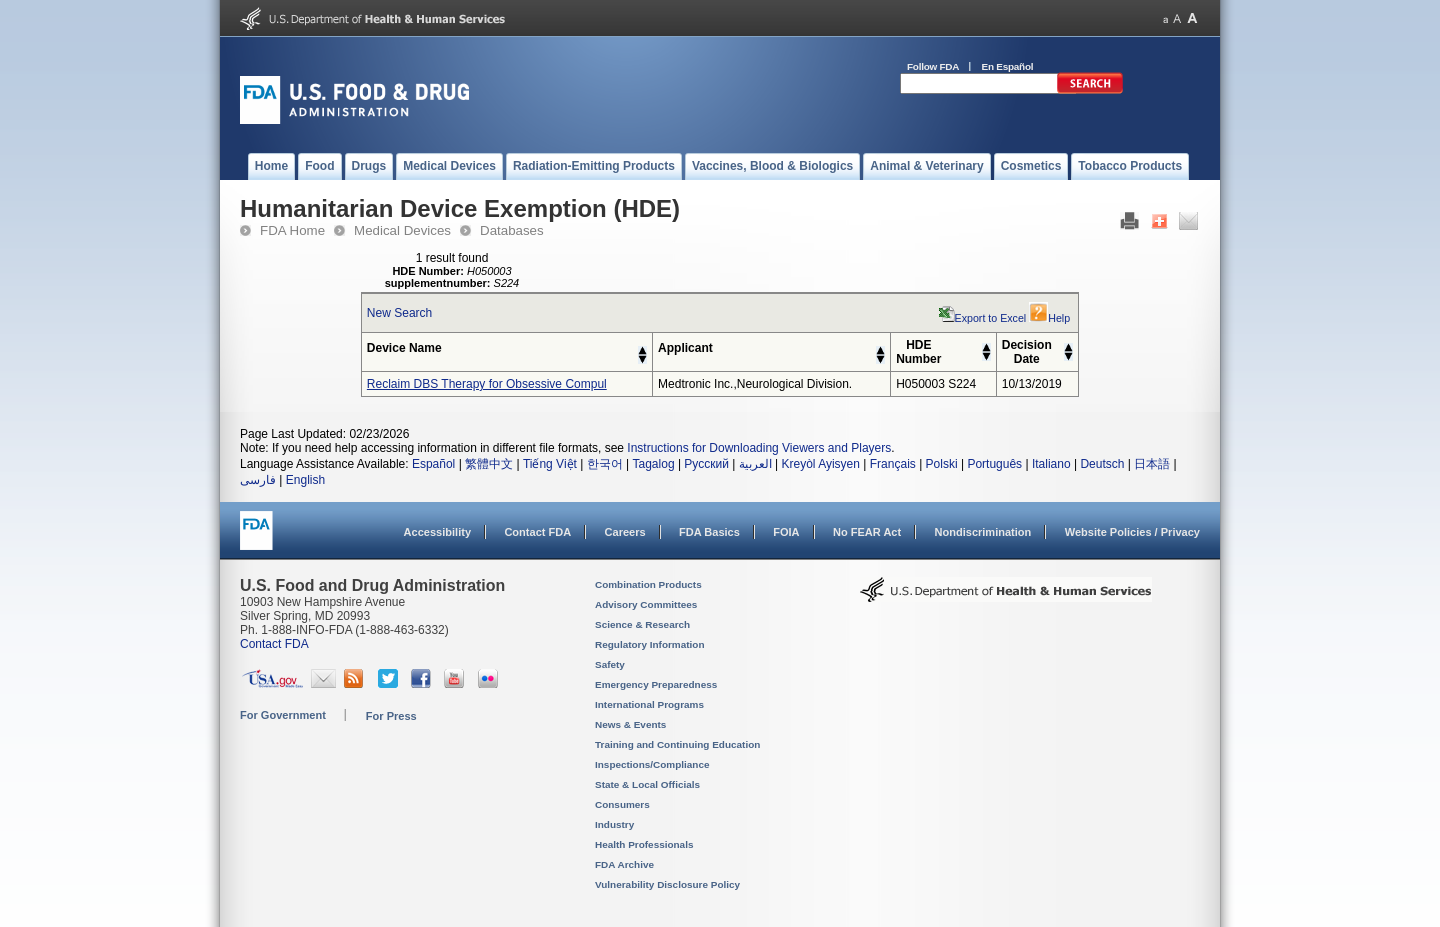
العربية (755, 464)
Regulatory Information (650, 644)
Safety (610, 664)
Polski (942, 464)
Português (994, 464)
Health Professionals (644, 844)
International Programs (649, 704)
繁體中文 (489, 464)
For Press (391, 716)
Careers (625, 532)
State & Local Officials (647, 784)
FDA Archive (624, 864)
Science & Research (642, 624)
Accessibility (437, 532)
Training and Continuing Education (677, 744)
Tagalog (654, 464)
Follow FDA (933, 66)
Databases (512, 230)
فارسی (258, 480)
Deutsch (1102, 464)
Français (893, 464)
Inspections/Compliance (652, 764)
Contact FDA (537, 532)
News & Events (630, 724)
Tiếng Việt (550, 464)
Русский (706, 464)
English (305, 480)
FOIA (786, 532)
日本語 (1152, 464)
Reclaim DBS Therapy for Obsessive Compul (487, 384)
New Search (399, 313)
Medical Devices (402, 230)
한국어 (605, 464)
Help (1049, 318)
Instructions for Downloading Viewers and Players (759, 448)
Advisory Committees (646, 604)
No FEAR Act (867, 532)
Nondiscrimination (983, 532)
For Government (283, 715)
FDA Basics (709, 532)
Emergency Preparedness (656, 684)
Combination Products (648, 584)
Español (433, 464)
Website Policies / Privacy (1132, 532)
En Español (1008, 66)
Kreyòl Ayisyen (820, 464)
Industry (614, 824)
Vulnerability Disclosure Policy (667, 884)
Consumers (622, 804)
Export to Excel (983, 318)
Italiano (1051, 464)
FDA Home (292, 230)
